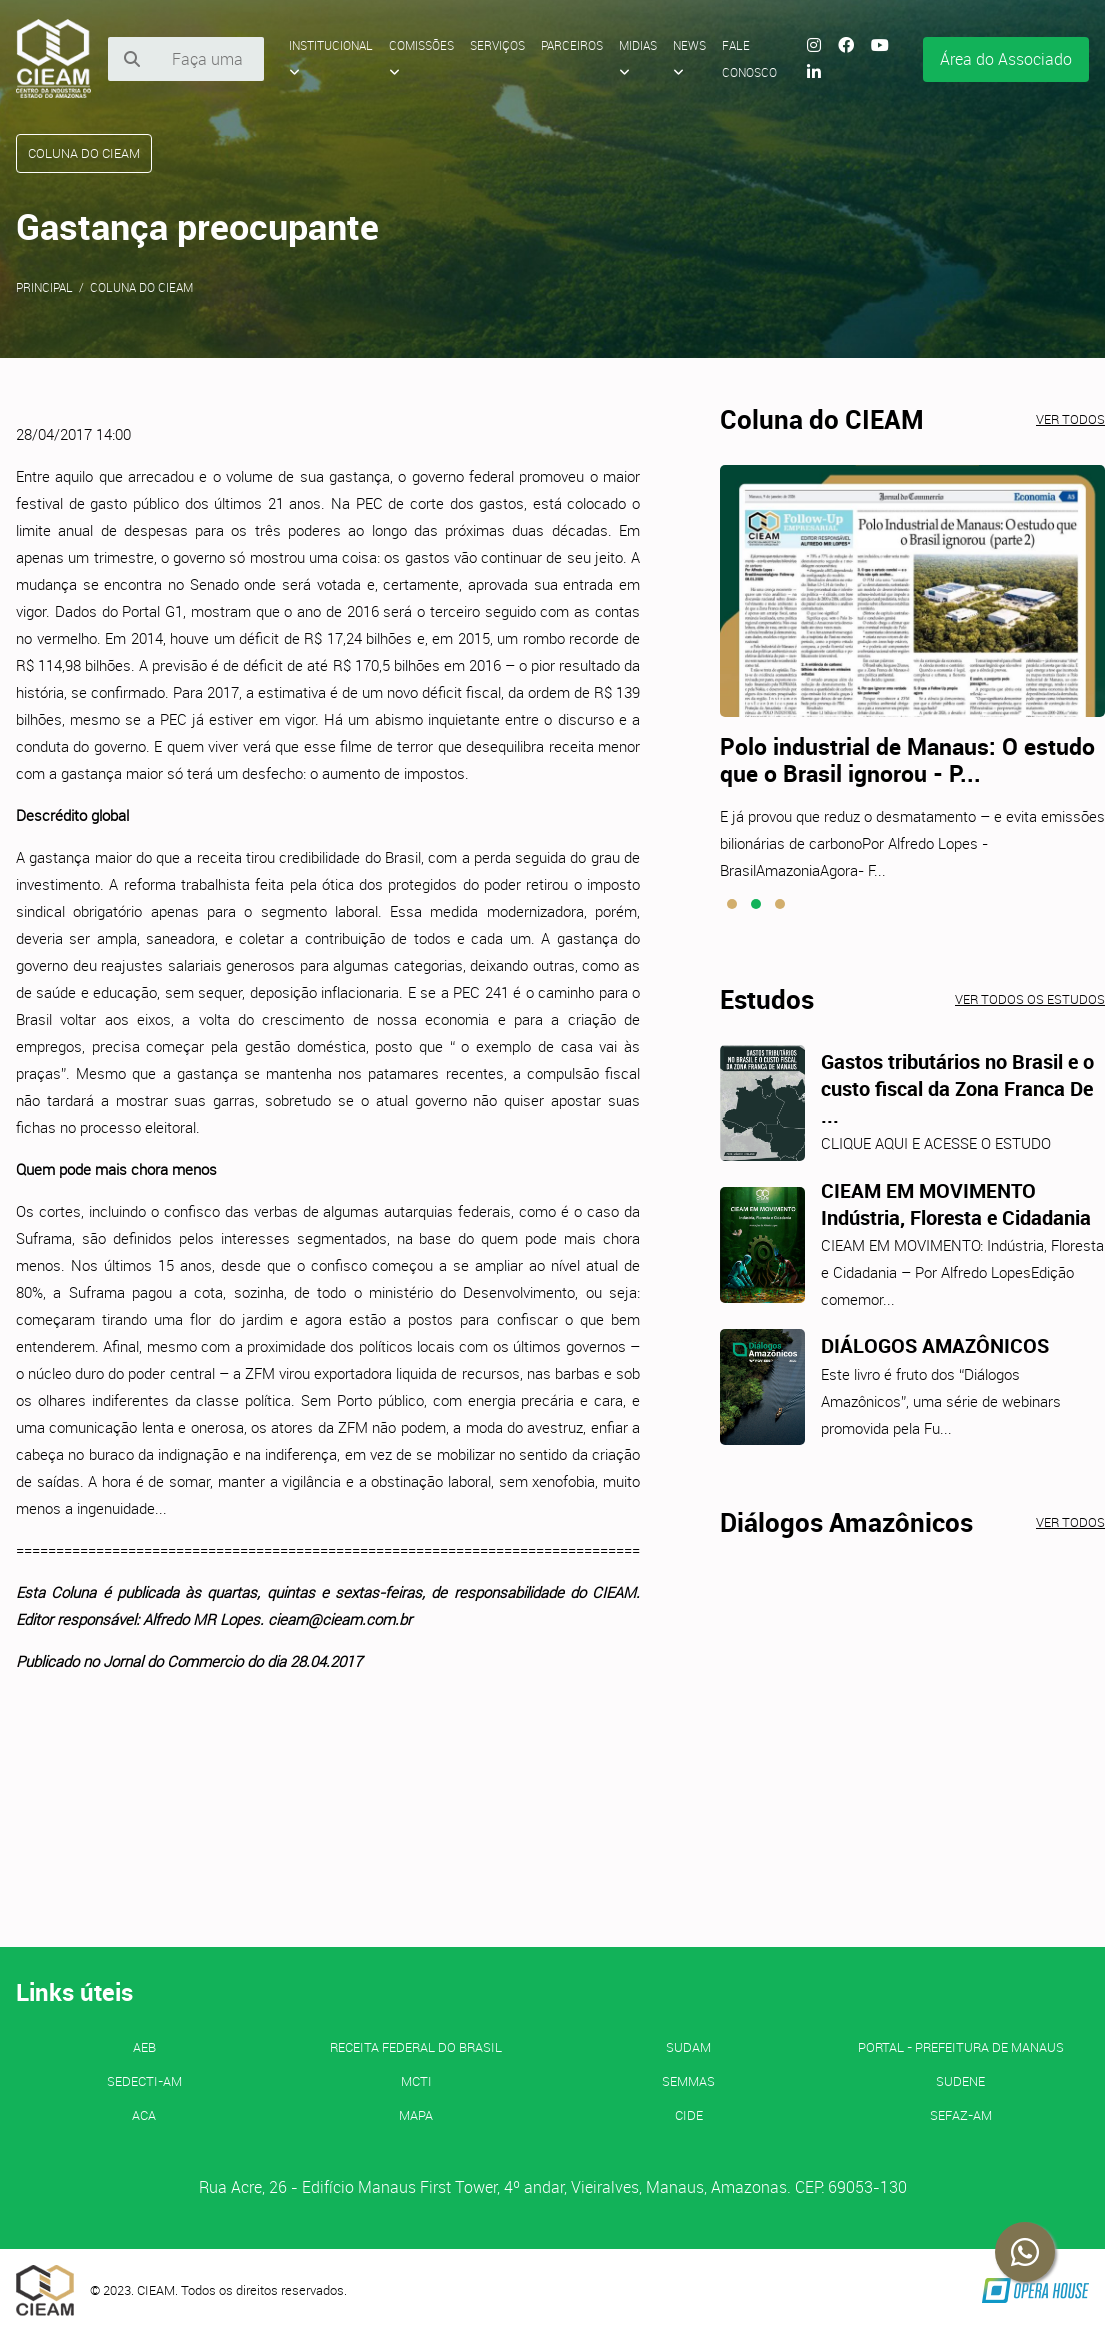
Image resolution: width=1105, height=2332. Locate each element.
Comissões (421, 58)
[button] (732, 904)
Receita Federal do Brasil (416, 2047)
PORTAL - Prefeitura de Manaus (961, 2047)
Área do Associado (1006, 59)
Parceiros (572, 45)
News (689, 58)
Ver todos (1070, 419)
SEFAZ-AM (961, 2115)
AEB (144, 2047)
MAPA (416, 2115)
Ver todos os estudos (1030, 999)
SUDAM (688, 2047)
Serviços (497, 45)
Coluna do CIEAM (141, 287)
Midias (638, 58)
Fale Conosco (749, 58)
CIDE (689, 2115)
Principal (44, 287)
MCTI (416, 2081)
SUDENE (960, 2081)
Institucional (331, 58)
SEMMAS (688, 2081)
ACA (144, 2115)
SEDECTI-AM (144, 2081)
